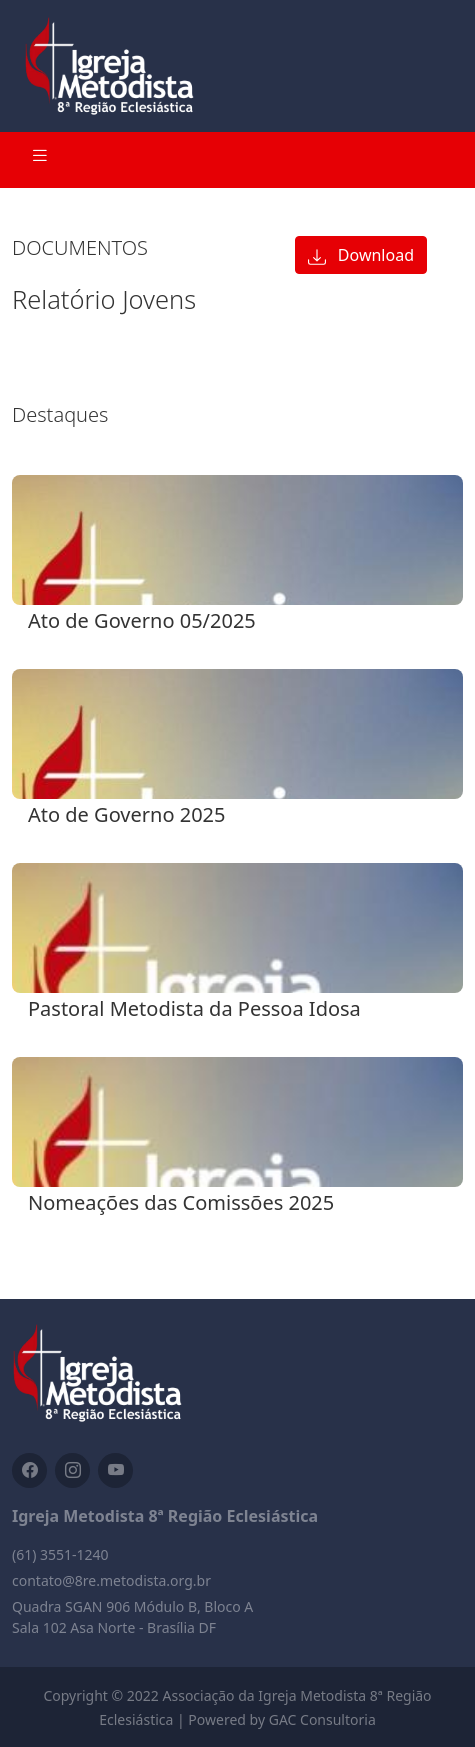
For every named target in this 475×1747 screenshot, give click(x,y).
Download (361, 255)
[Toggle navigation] (40, 160)
